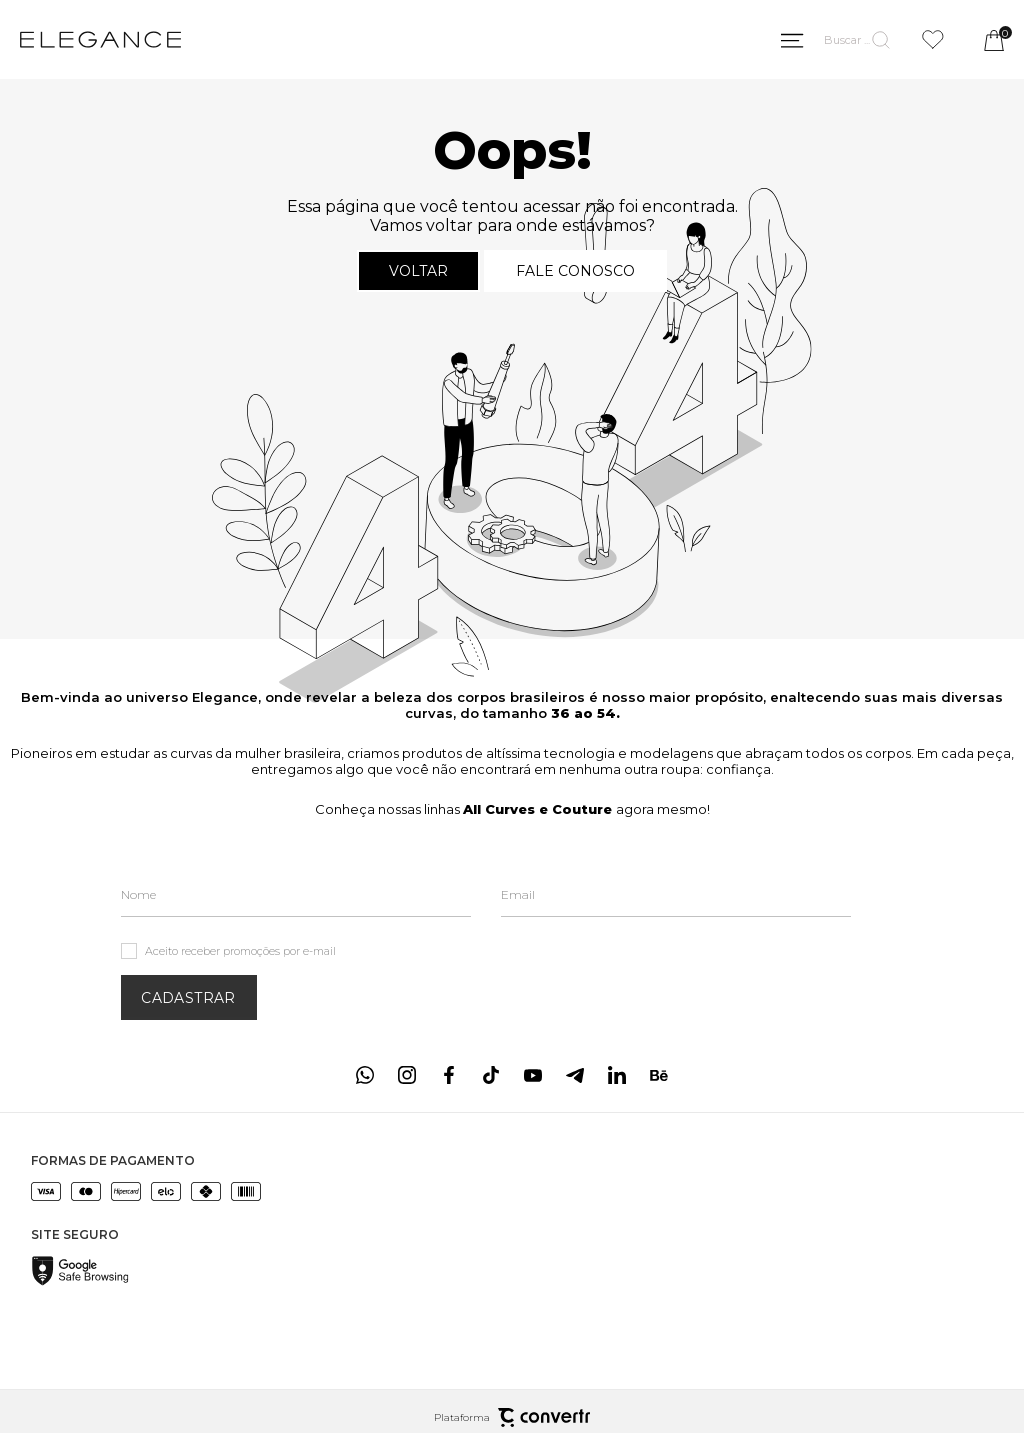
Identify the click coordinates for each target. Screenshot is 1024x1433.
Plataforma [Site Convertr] (512, 1417)
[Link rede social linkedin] (617, 1075)
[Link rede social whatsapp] (365, 1075)
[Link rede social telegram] (575, 1075)
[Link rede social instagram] (407, 1075)
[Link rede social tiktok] (491, 1075)
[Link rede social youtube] (533, 1075)
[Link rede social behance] (659, 1075)
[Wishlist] (933, 39)
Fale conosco (575, 271)
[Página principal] (100, 40)
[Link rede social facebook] (449, 1075)
